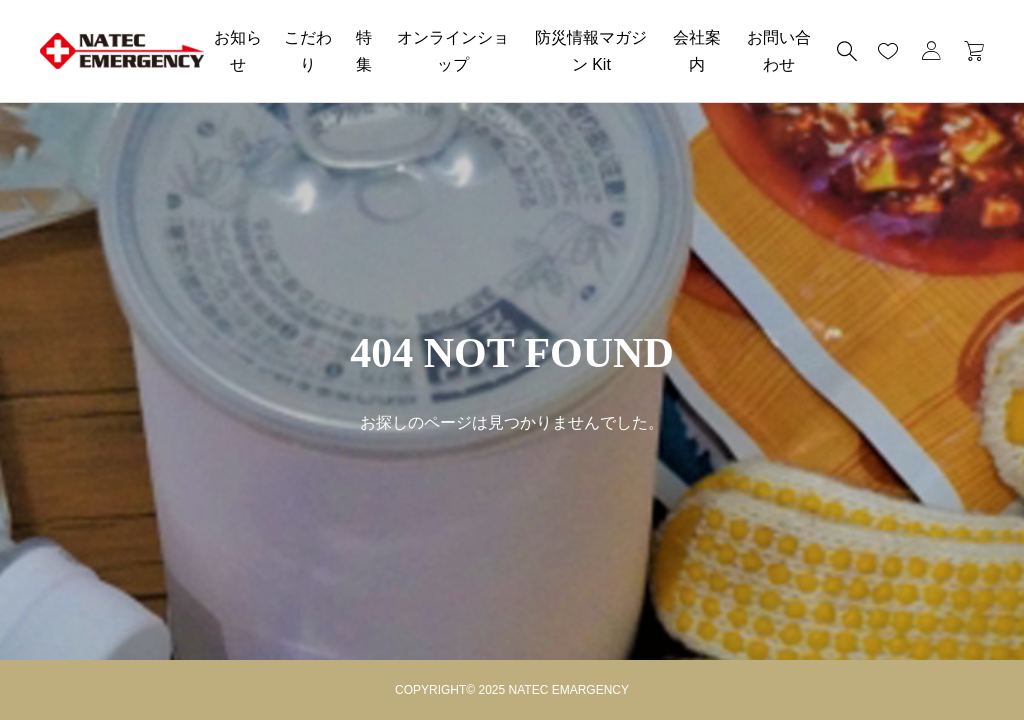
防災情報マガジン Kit (591, 51)
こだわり (308, 51)
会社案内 (697, 51)
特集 (364, 51)
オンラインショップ (453, 51)
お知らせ (238, 51)
